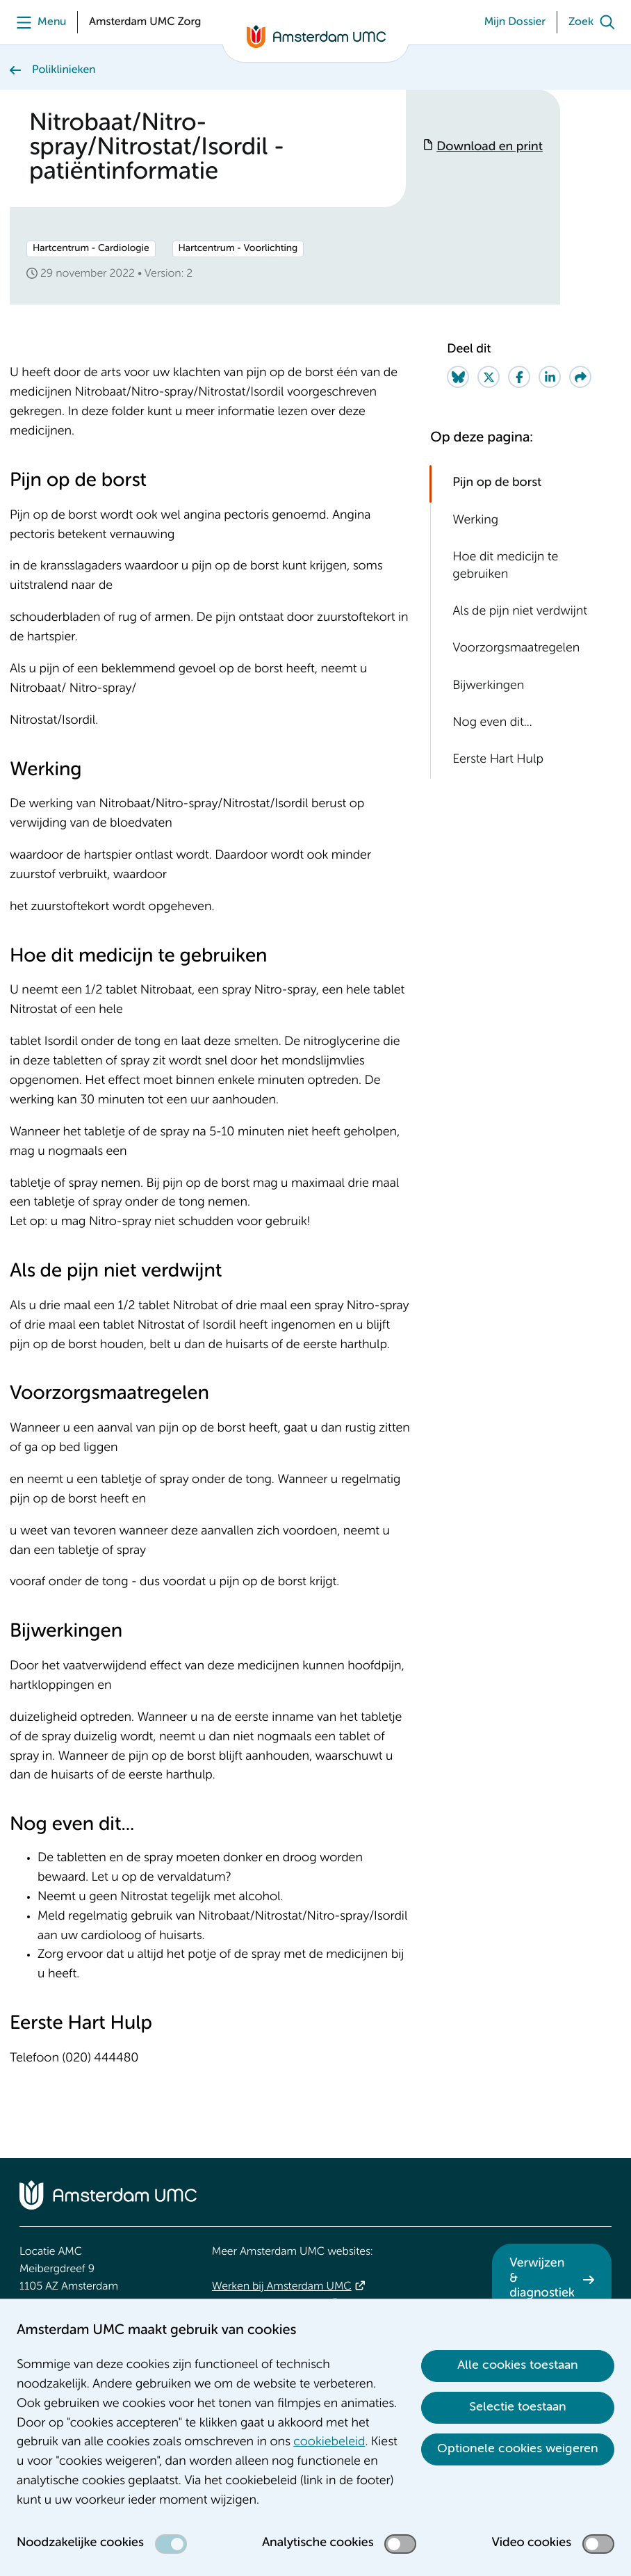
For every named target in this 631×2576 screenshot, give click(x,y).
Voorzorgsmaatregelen (516, 648)
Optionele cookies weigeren (517, 2449)
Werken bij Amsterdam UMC (282, 2286)
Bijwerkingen (488, 686)
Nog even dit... (492, 723)
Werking (475, 521)
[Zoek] (594, 22)
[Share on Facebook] (519, 377)
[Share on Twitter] (488, 377)
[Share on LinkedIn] (550, 377)
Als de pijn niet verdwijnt (519, 612)
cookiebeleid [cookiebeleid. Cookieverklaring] (329, 2442)
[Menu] (38, 22)
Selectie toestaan (517, 2407)
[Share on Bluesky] (458, 377)
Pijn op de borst (496, 483)
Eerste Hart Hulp (497, 760)
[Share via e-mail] (580, 377)
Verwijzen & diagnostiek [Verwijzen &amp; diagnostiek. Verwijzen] (542, 2279)
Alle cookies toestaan (517, 2365)
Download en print (489, 147)
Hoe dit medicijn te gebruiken (505, 566)
